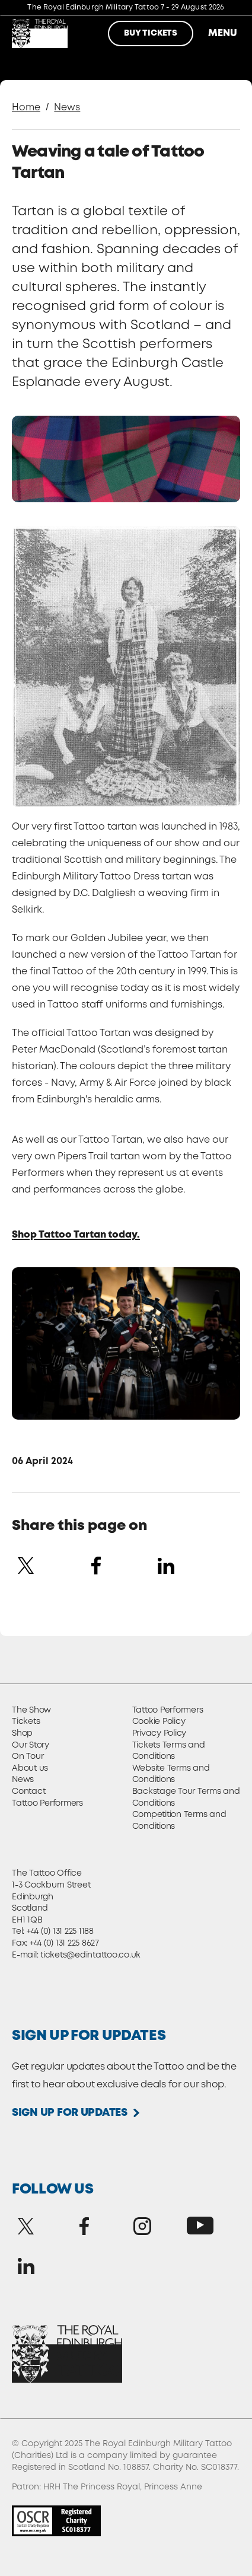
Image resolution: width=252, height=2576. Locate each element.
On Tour (27, 1756)
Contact (28, 1791)
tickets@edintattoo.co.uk (90, 1955)
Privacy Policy (159, 1733)
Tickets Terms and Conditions (168, 1751)
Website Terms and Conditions (171, 1774)
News (67, 107)
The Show (31, 1710)
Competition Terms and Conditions (179, 1820)
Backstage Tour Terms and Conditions (186, 1797)
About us (30, 1768)
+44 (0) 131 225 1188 (60, 1931)
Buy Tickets (150, 33)
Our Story (30, 1745)
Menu (221, 33)
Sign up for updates (69, 2113)
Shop (22, 1733)
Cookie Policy (159, 1721)
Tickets (26, 1721)
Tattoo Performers (47, 1803)
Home (26, 107)
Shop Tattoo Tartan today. (76, 1234)
